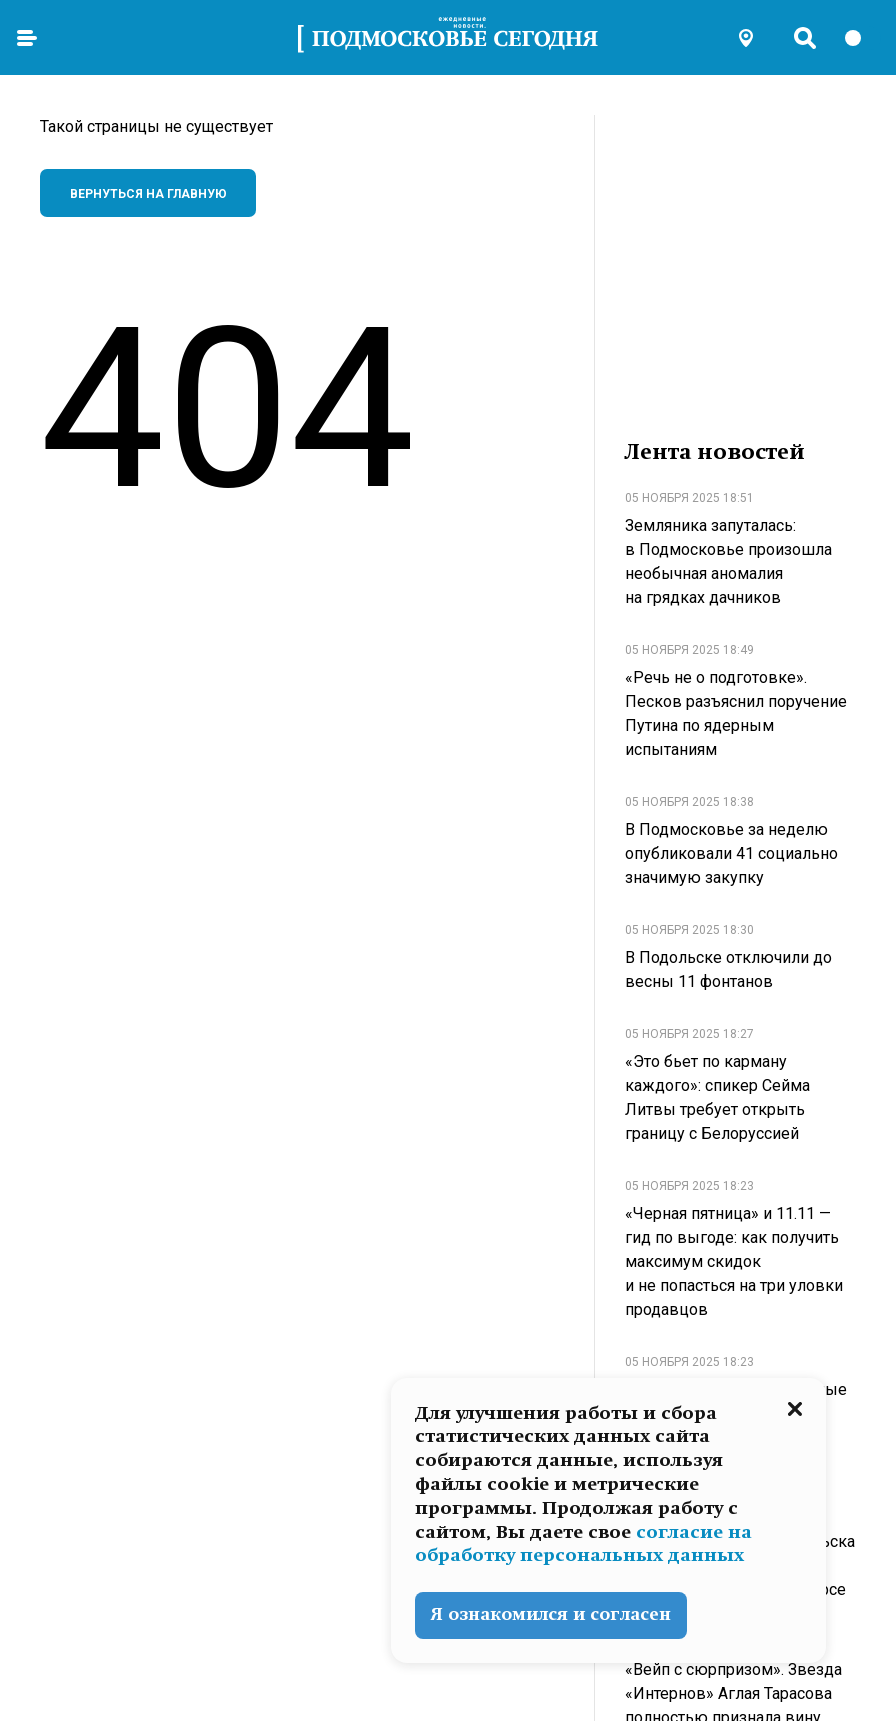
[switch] (862, 38)
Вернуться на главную (148, 194)
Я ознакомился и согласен (551, 1614)
